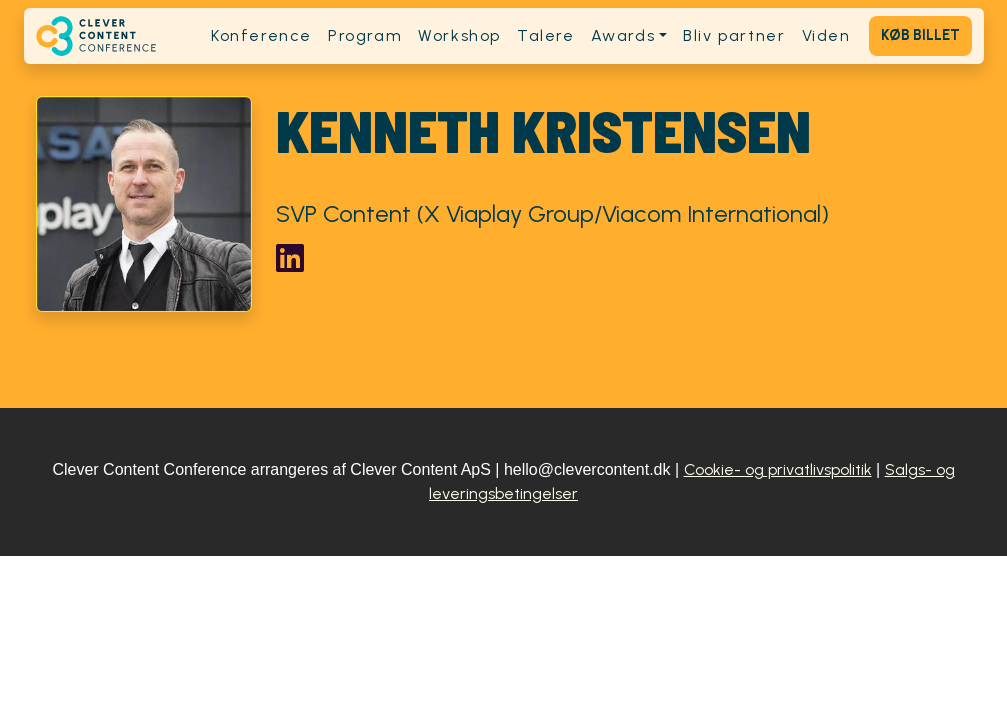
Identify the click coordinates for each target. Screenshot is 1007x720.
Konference (261, 35)
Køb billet (920, 35)
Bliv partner (734, 35)
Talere (546, 35)
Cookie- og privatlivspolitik (778, 469)
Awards (623, 35)
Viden (826, 35)
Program (365, 35)
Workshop (459, 35)
